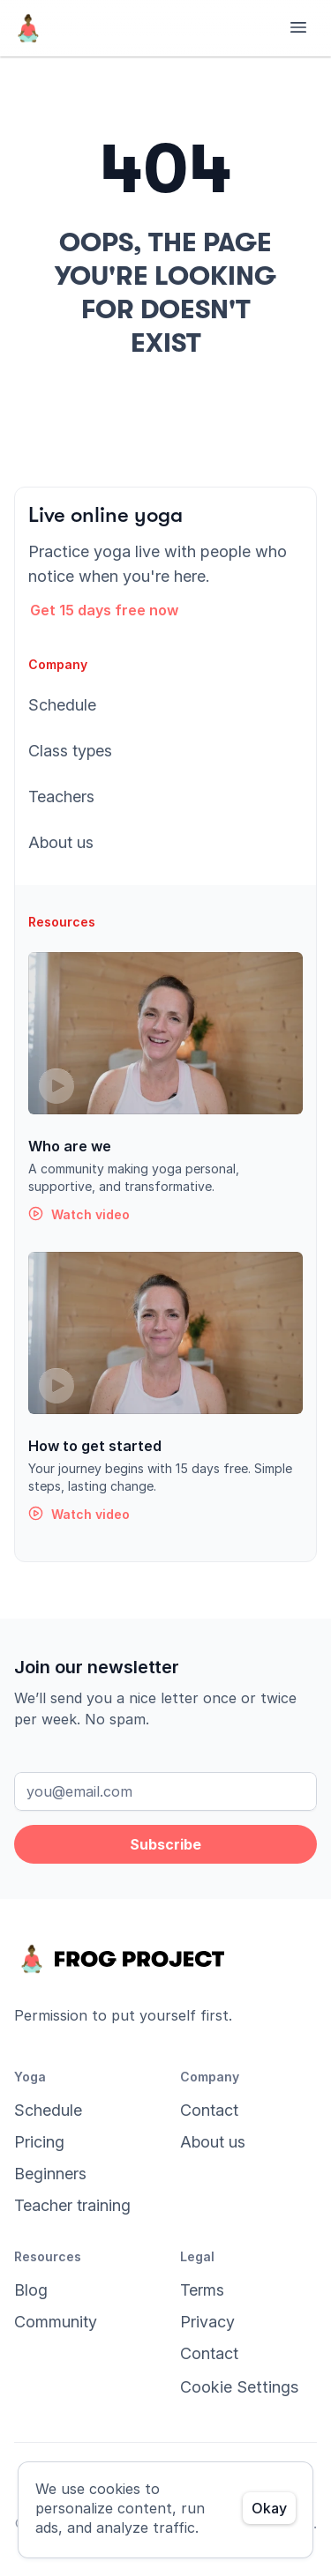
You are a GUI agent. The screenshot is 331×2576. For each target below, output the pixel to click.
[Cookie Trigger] (239, 2387)
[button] (115, 610)
